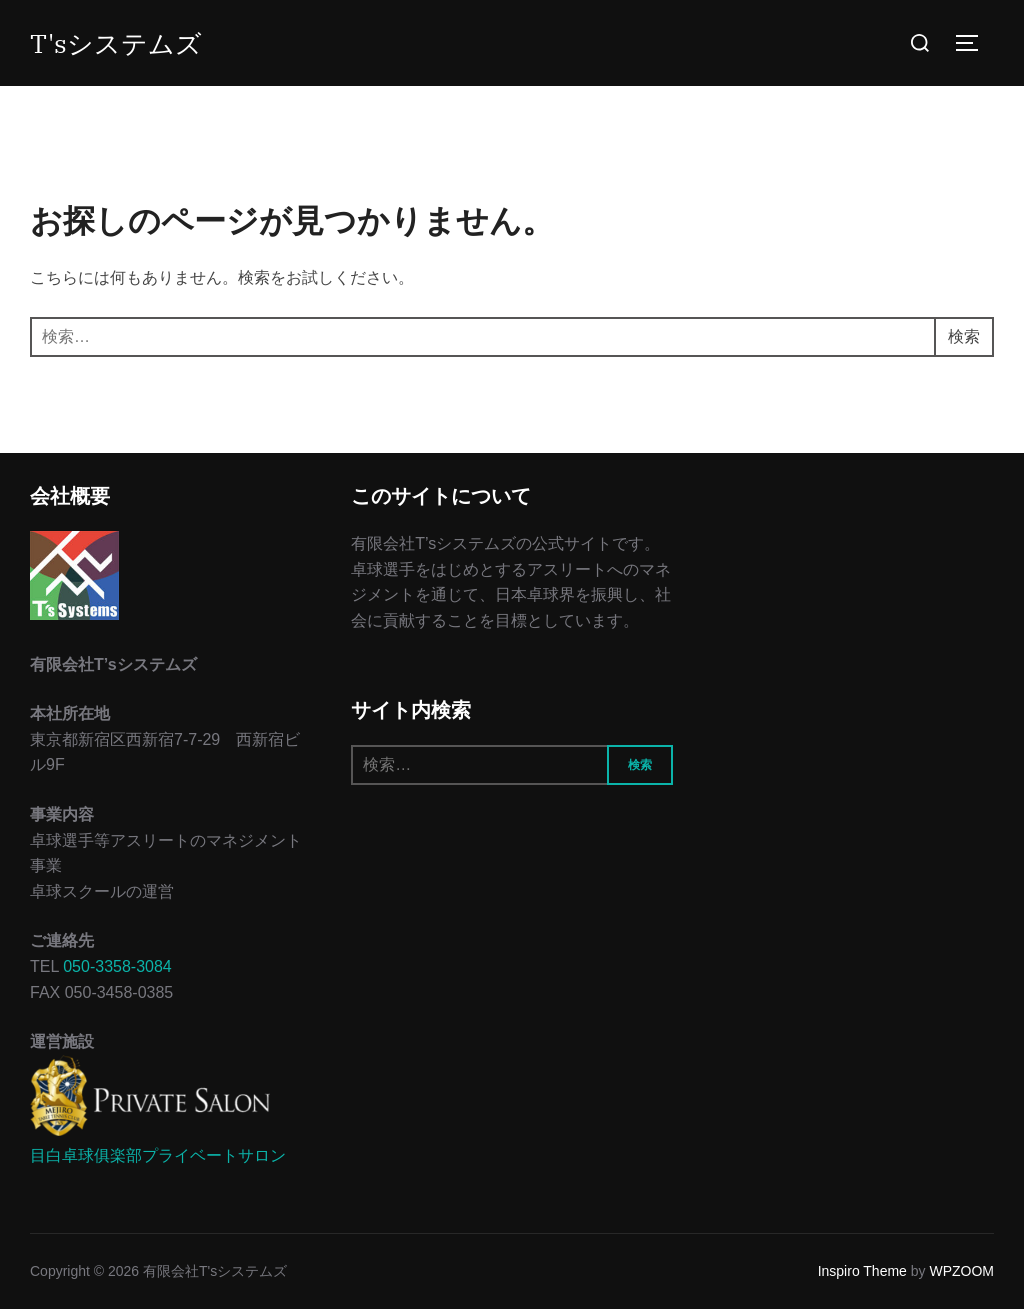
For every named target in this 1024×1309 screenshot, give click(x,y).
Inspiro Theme (862, 1271)
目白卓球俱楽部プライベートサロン (158, 1155)
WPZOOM (961, 1271)
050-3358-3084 (117, 966)
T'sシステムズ (116, 43)
